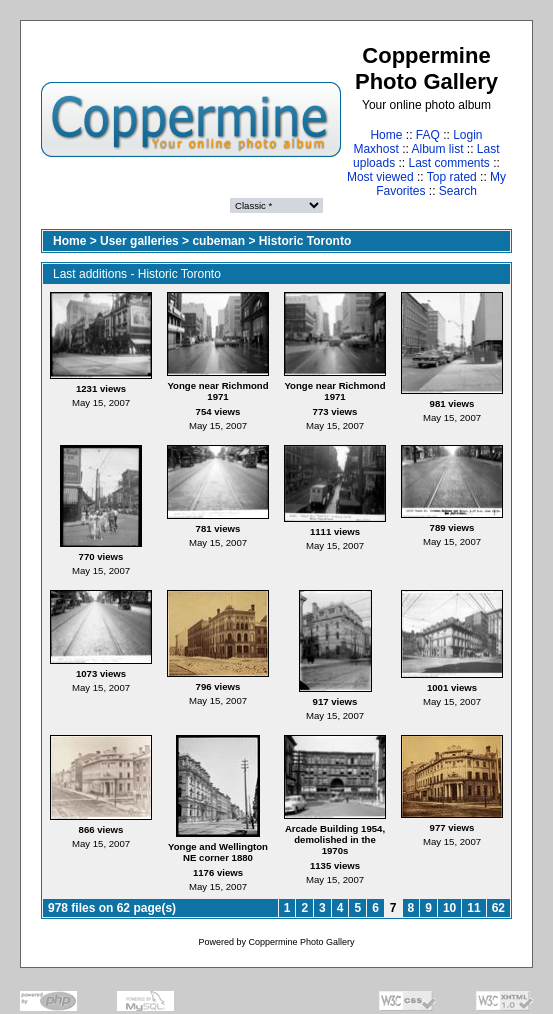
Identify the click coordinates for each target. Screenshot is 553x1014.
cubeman (218, 241)
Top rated (452, 177)
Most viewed (380, 177)
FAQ (428, 135)
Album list (438, 149)
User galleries (139, 241)
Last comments (449, 163)
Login (467, 135)
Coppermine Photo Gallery (301, 942)
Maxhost (375, 149)
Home (386, 135)
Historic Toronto (305, 241)
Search (458, 191)
